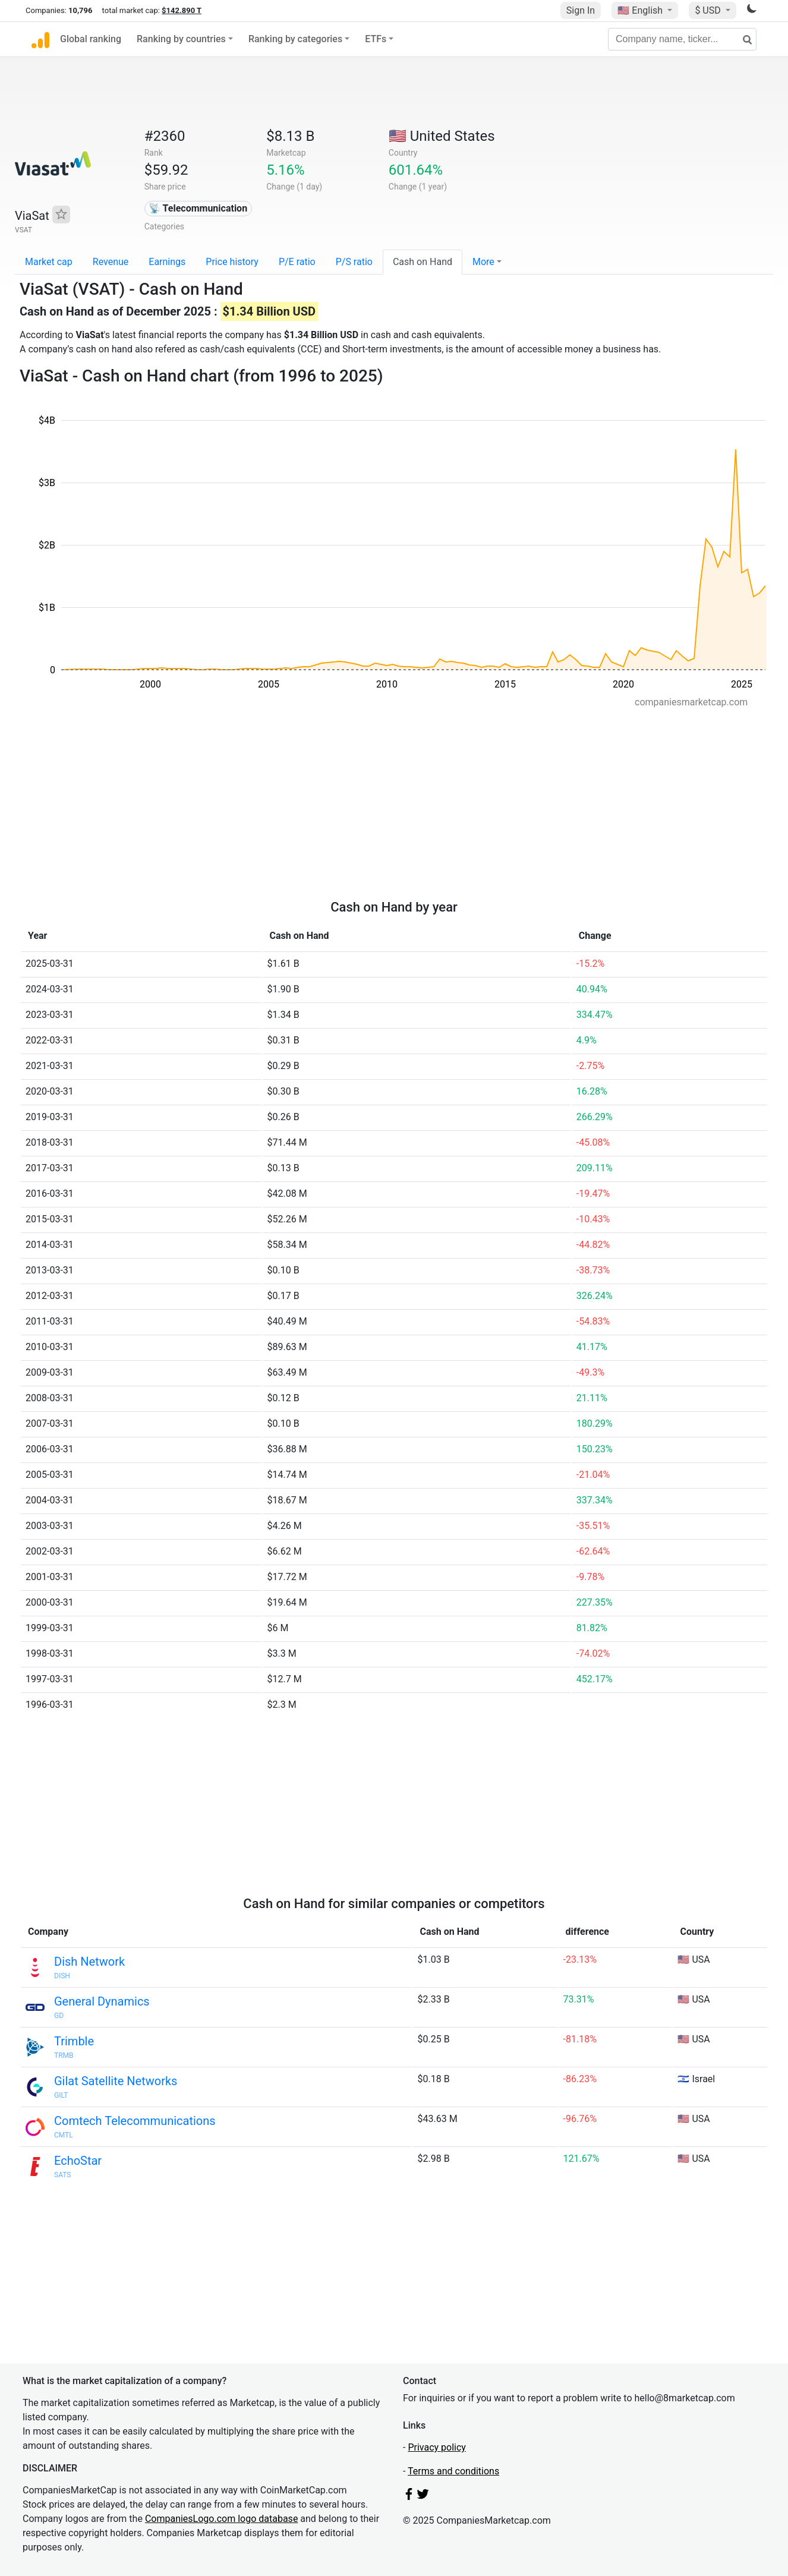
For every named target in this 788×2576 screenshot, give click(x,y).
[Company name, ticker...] (682, 39)
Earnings (167, 261)
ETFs (375, 39)
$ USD (709, 10)
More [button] (483, 261)
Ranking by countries (181, 39)
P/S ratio (354, 261)
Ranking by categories (295, 39)
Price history (232, 261)
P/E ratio (297, 261)
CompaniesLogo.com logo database (221, 2518)
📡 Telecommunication (198, 208)
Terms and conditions (453, 2471)
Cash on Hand (422, 261)
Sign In (580, 10)
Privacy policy (437, 2447)
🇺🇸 (641, 10)
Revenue (111, 261)
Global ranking (90, 39)
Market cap (49, 261)
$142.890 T (181, 10)
